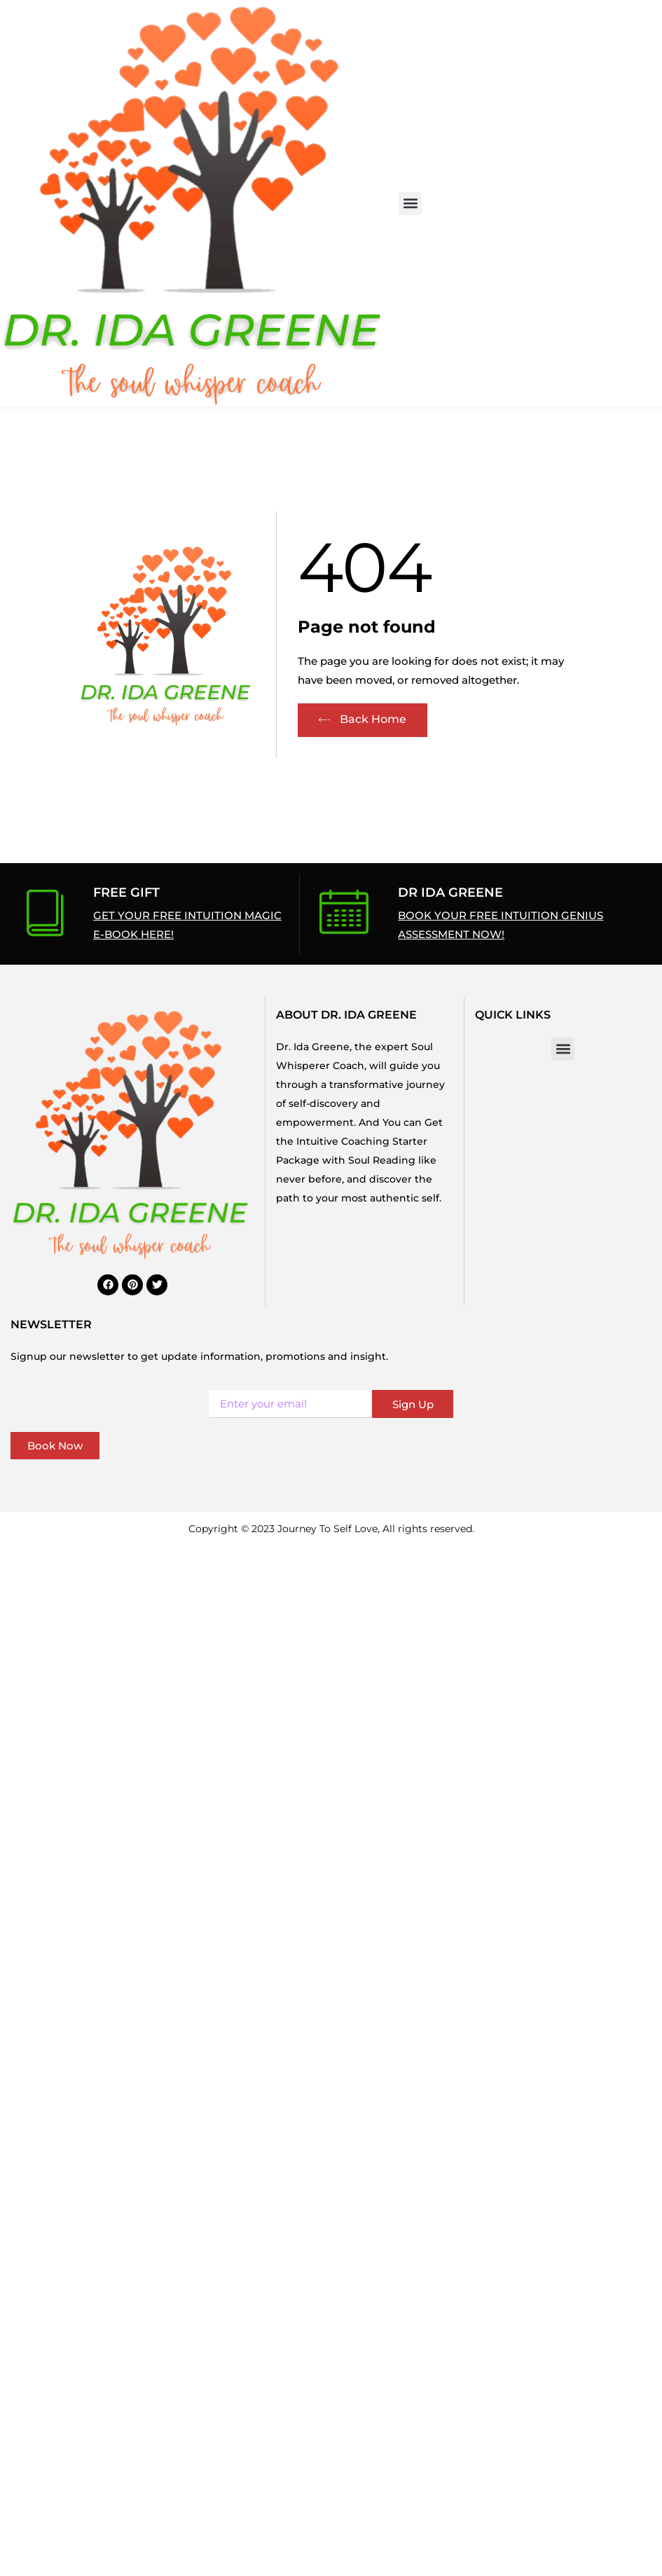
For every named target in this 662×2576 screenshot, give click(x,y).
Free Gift (126, 892)
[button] (410, 203)
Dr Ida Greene (450, 892)
